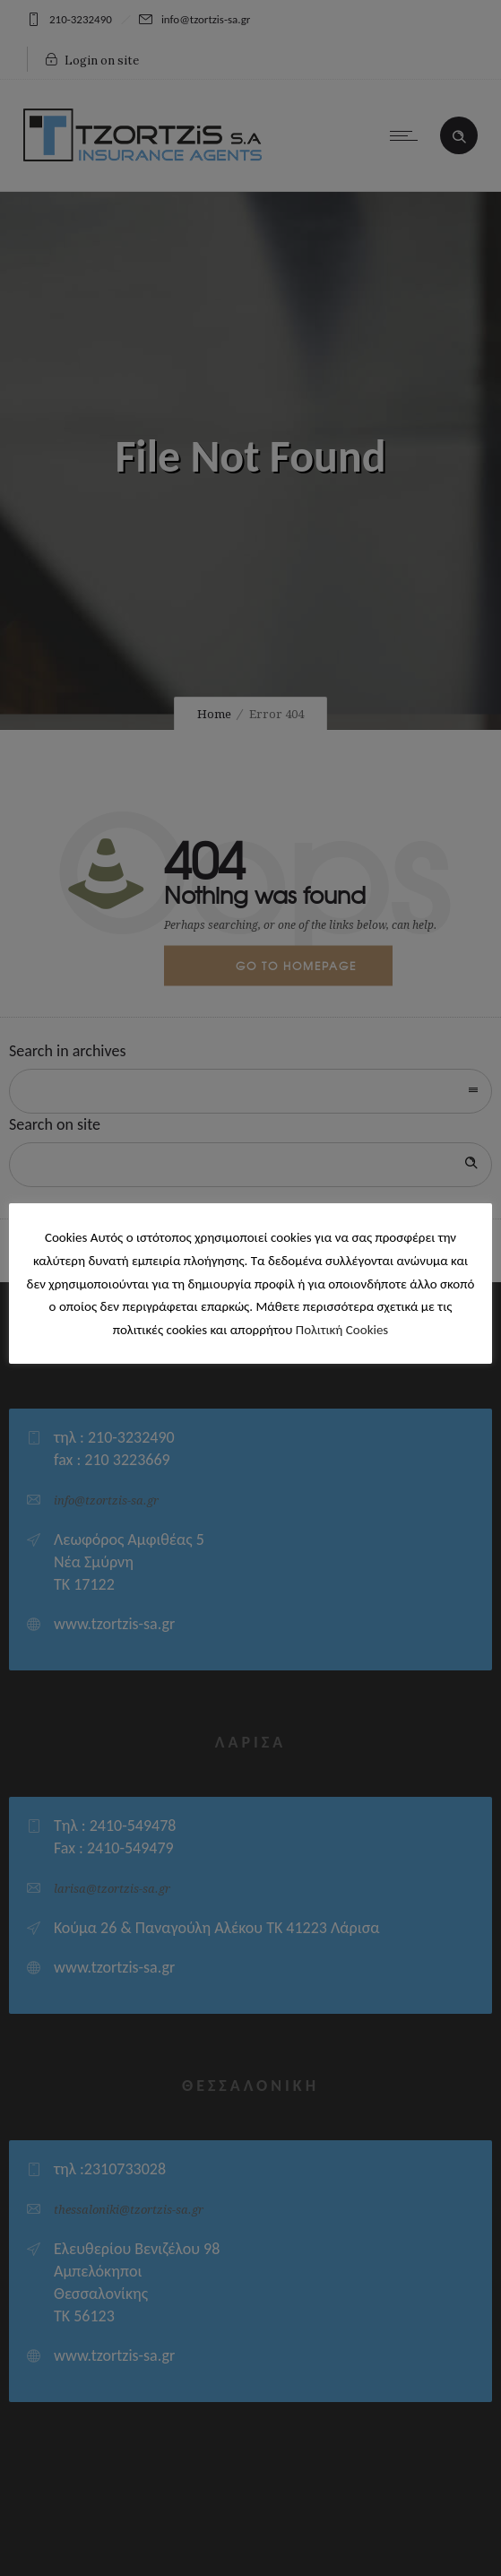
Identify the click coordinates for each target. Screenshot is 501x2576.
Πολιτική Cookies (342, 1330)
